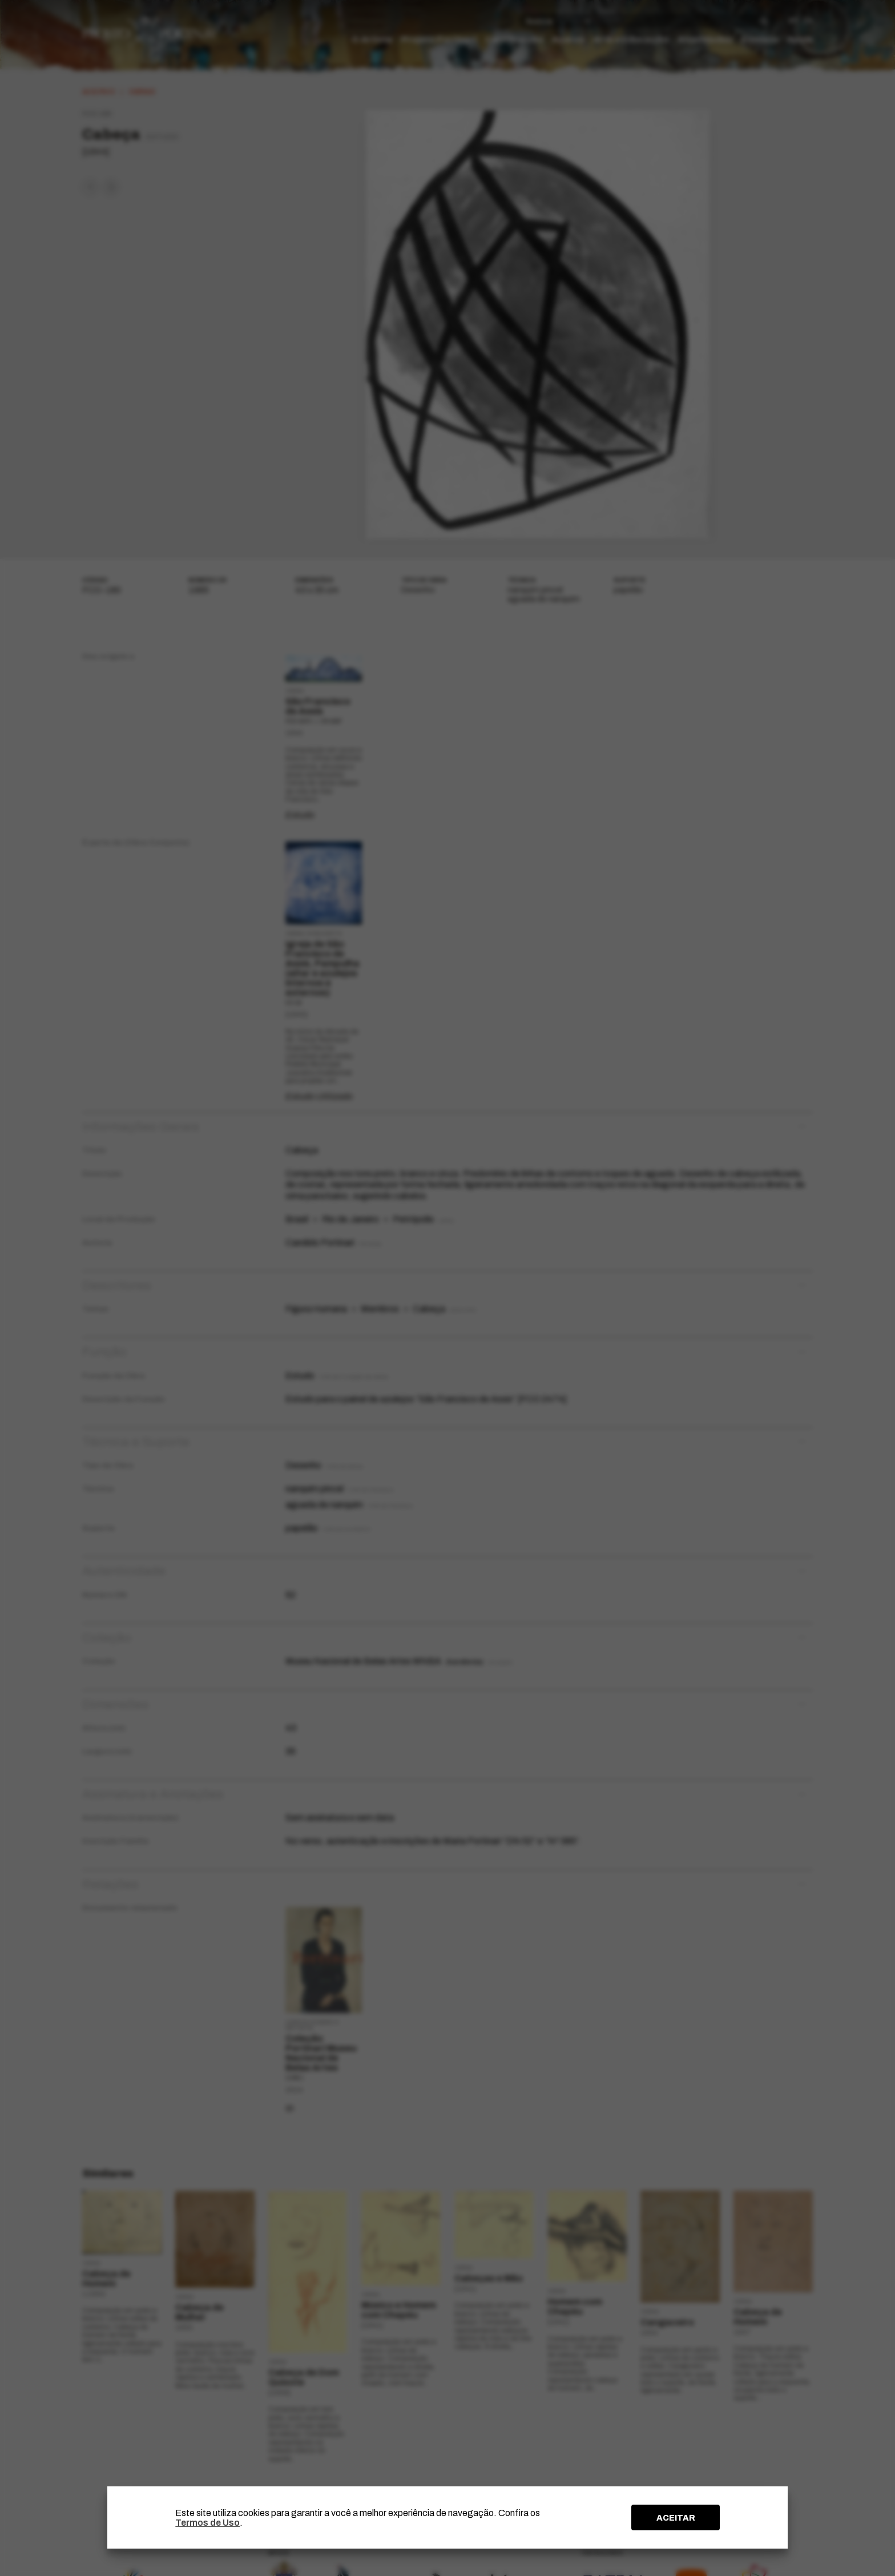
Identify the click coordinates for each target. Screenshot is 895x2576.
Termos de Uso (207, 2522)
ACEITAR (675, 2517)
